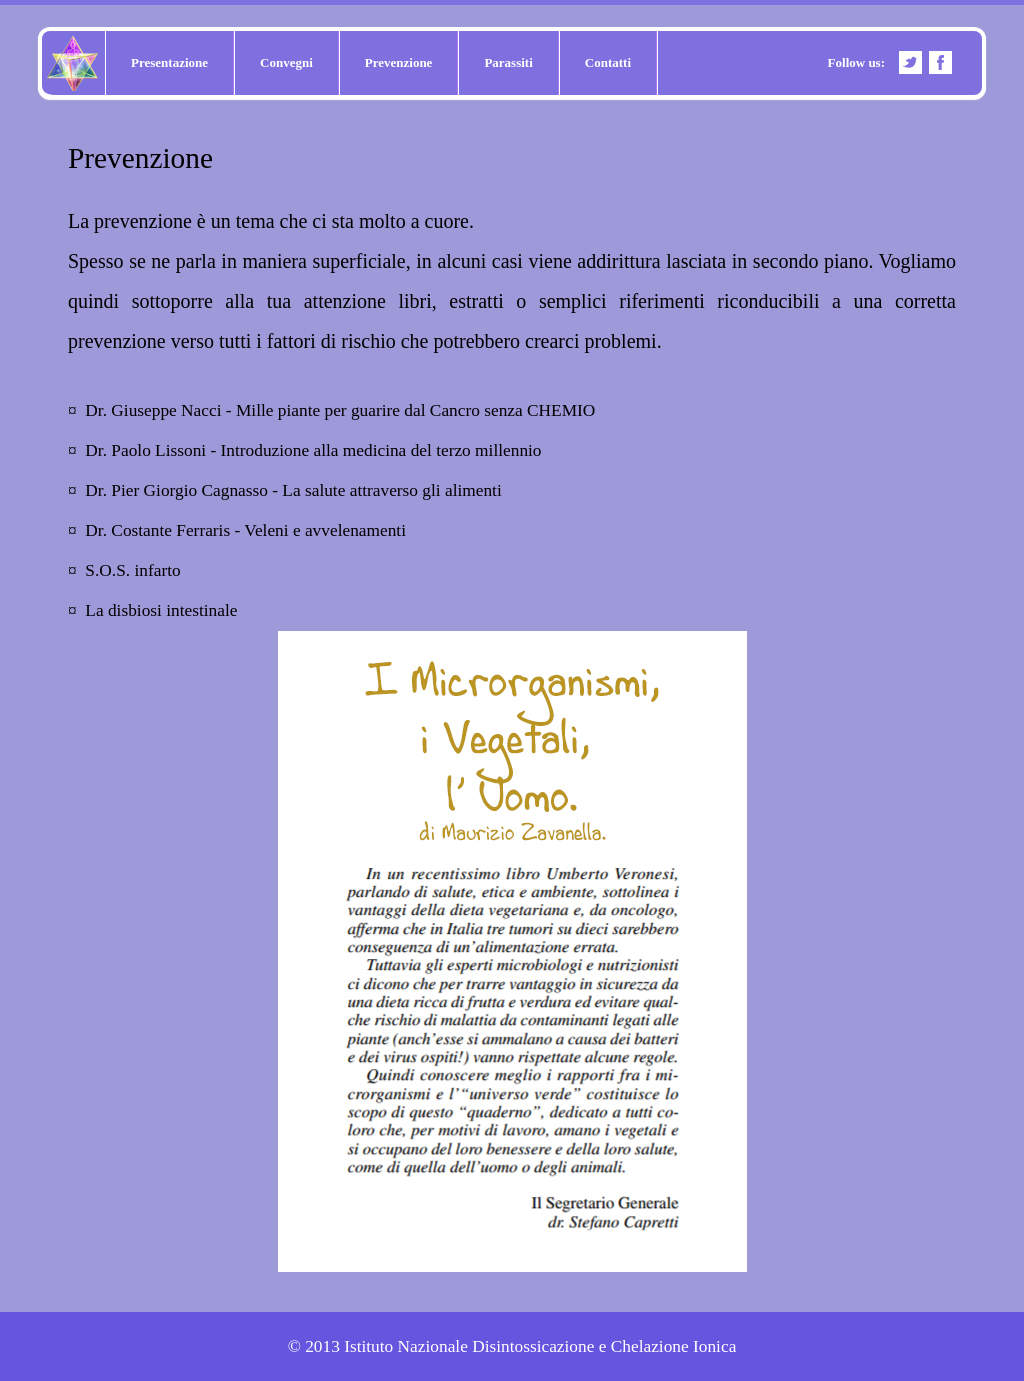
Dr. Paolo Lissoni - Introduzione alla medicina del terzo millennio (313, 450)
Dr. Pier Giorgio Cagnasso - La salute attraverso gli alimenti (293, 490)
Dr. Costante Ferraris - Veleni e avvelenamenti (245, 530)
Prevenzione (399, 62)
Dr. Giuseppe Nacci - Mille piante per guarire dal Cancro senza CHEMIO (340, 410)
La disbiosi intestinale (161, 610)
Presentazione (169, 62)
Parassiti (508, 62)
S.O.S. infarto (132, 570)
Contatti (608, 62)
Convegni (286, 62)
